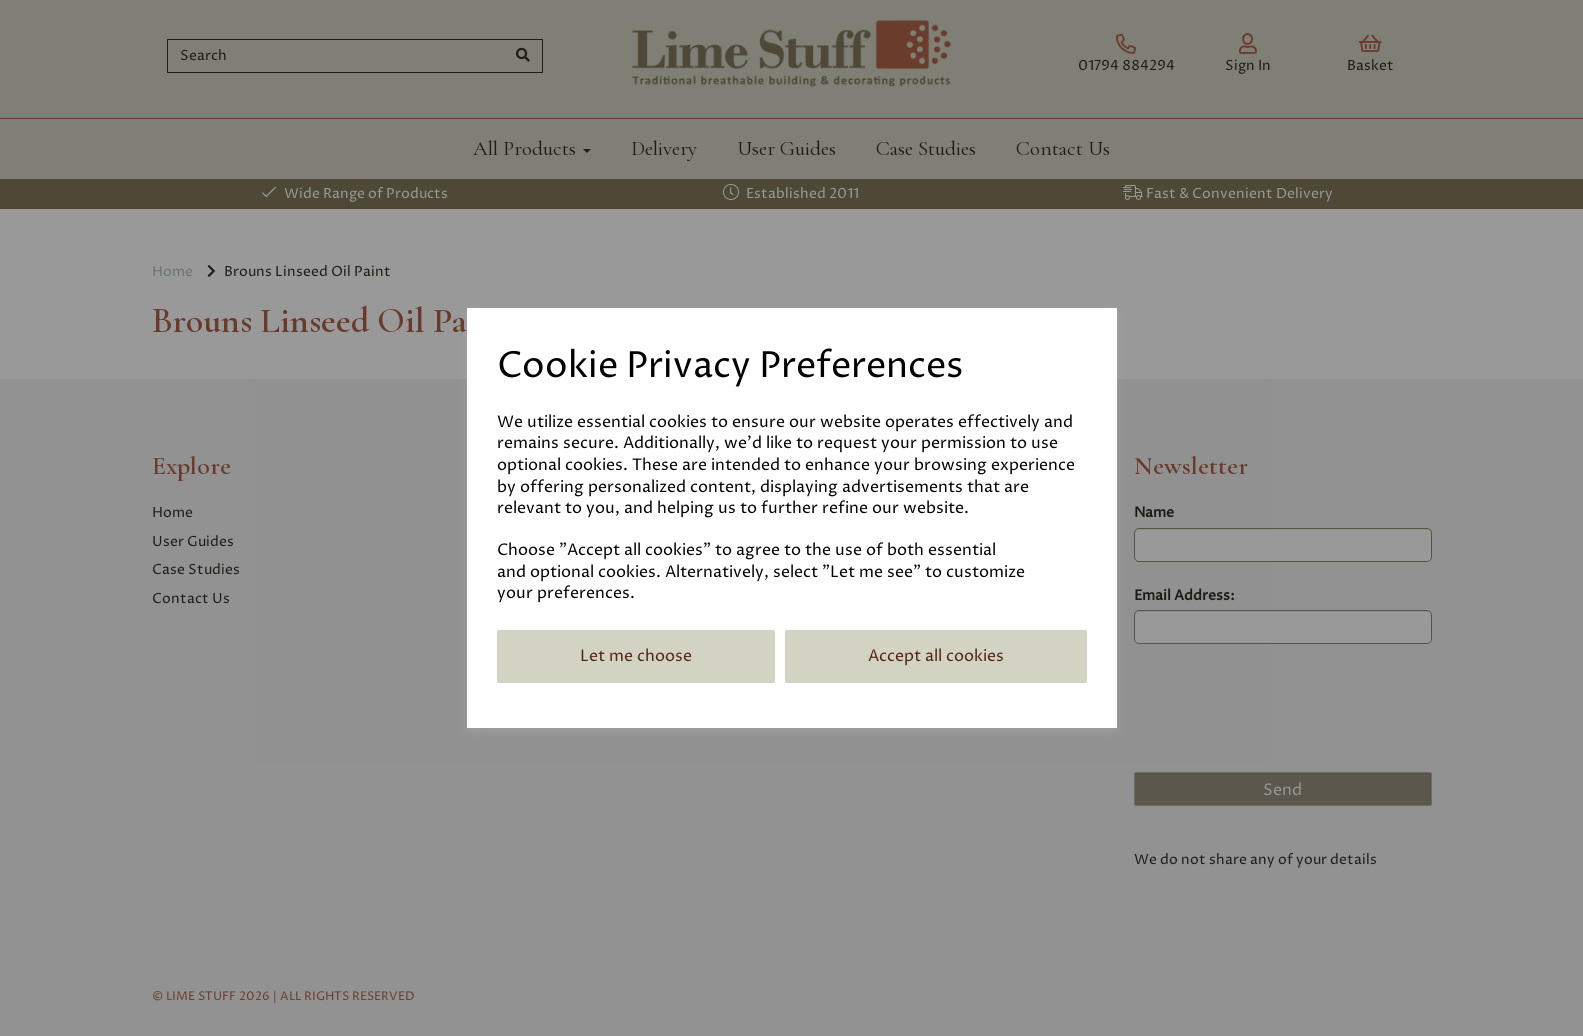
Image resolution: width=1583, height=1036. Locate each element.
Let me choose (636, 656)
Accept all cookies (936, 656)
